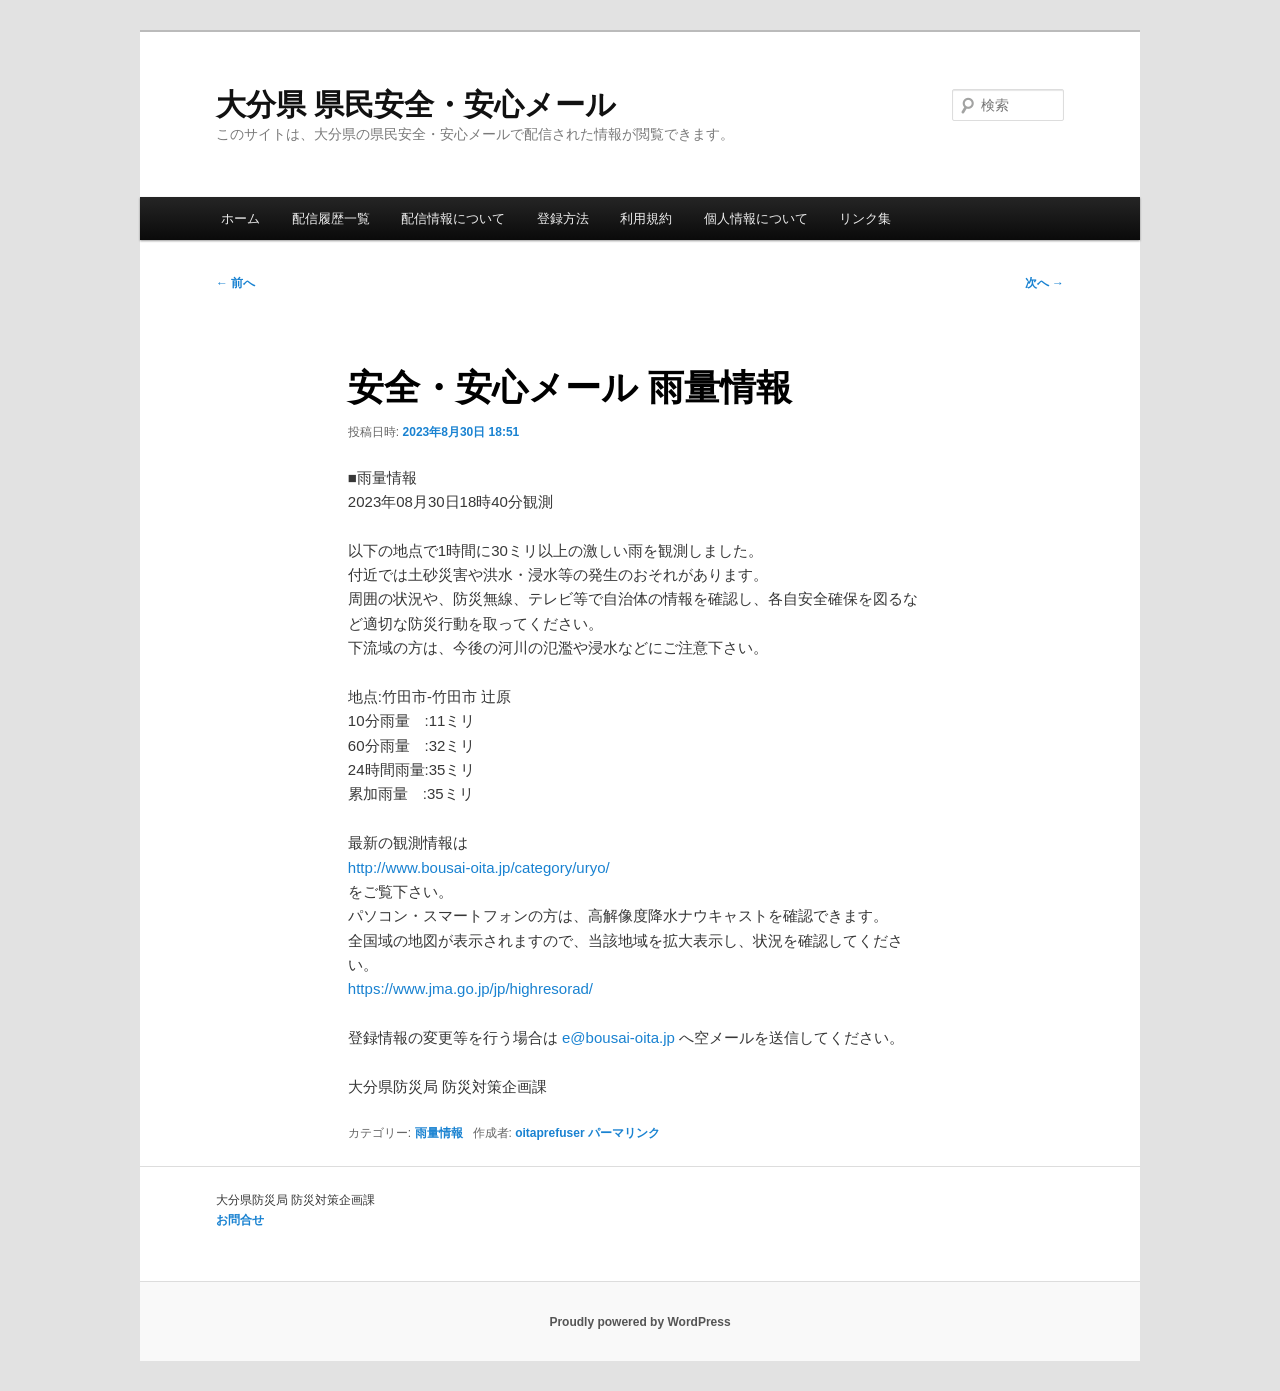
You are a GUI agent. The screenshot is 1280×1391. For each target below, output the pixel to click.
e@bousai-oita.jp (618, 1037)
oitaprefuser (549, 1133)
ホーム (240, 218)
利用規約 (646, 218)
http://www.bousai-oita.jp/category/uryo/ (479, 867)
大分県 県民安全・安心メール (416, 104)
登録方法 (563, 218)
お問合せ (240, 1220)
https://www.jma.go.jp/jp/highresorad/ (470, 988)
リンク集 (865, 218)
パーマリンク (624, 1133)
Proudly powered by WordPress (639, 1322)
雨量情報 (439, 1133)
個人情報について (756, 218)
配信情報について (453, 218)
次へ (1044, 283)
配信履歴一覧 (331, 218)
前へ (235, 283)
